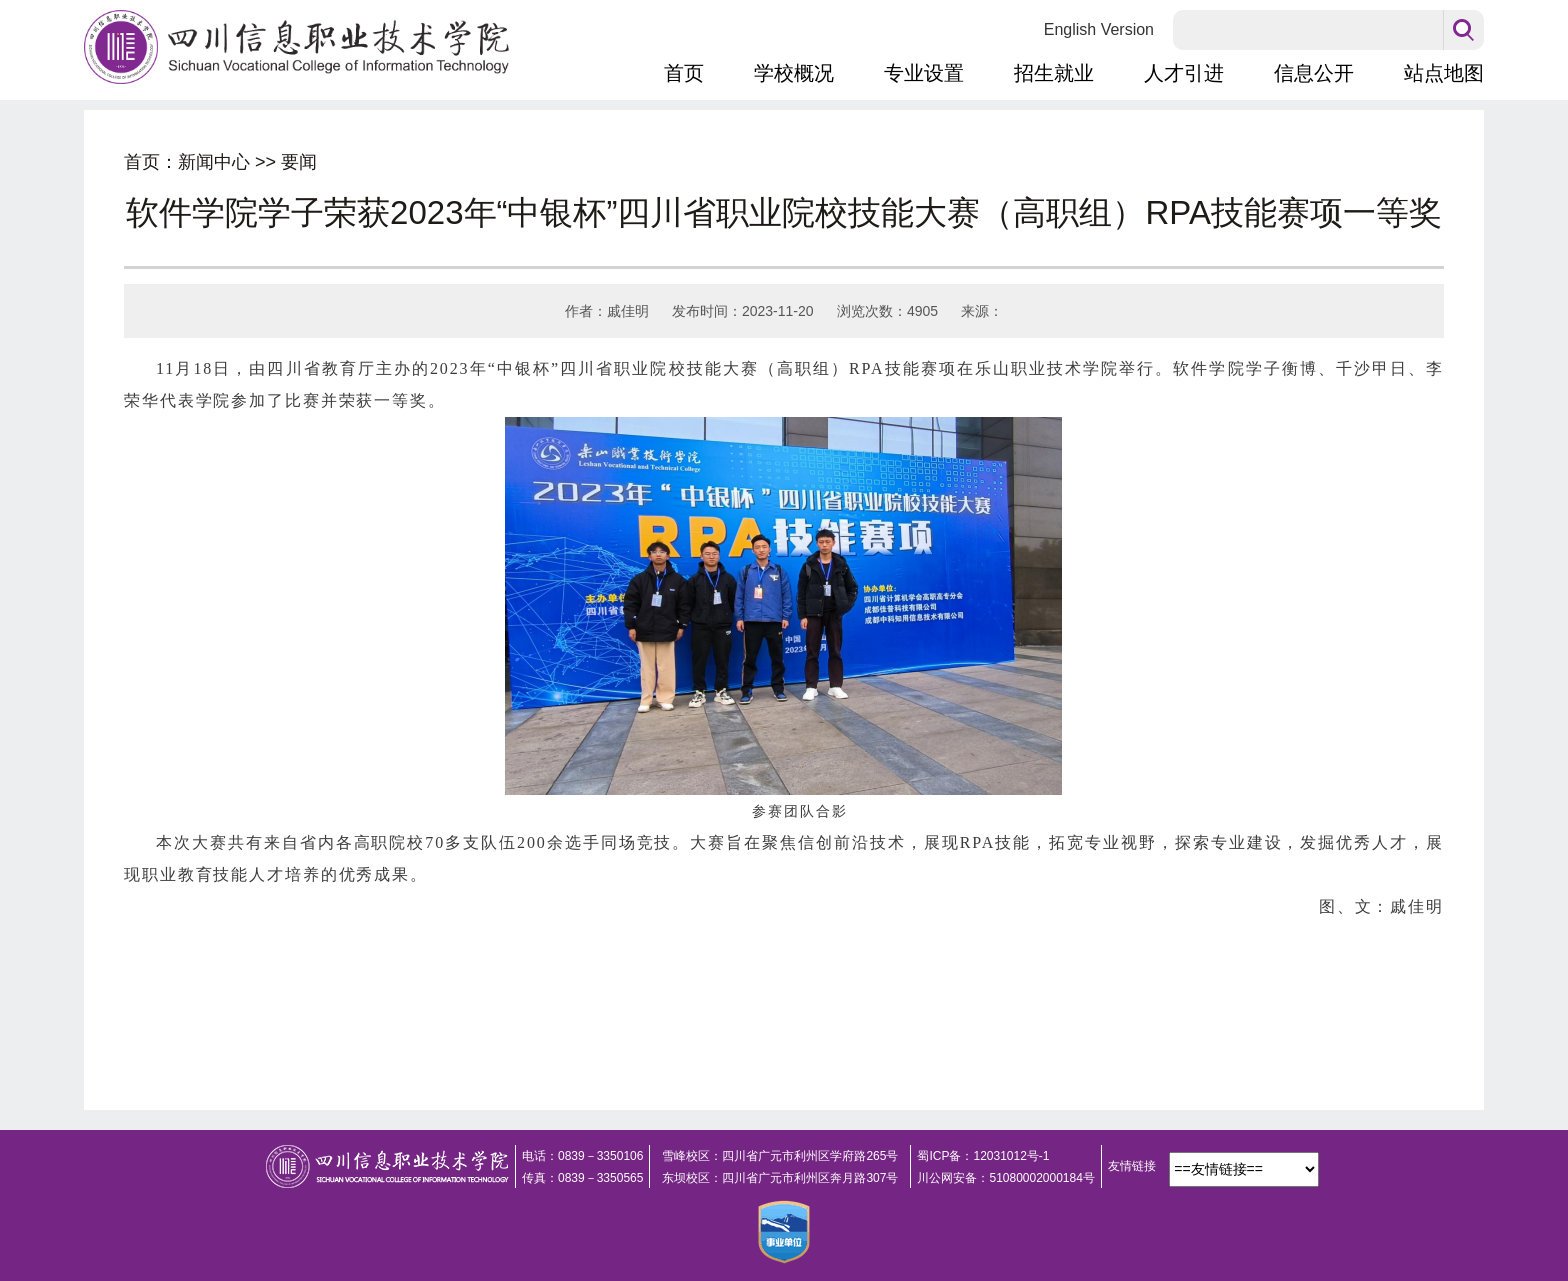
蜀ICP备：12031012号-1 (983, 1156)
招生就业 (1054, 73)
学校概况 (794, 73)
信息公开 (1314, 73)
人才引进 (1184, 73)
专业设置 (924, 73)
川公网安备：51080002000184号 (1005, 1178)
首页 (684, 73)
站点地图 (1444, 73)
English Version (1099, 29)
